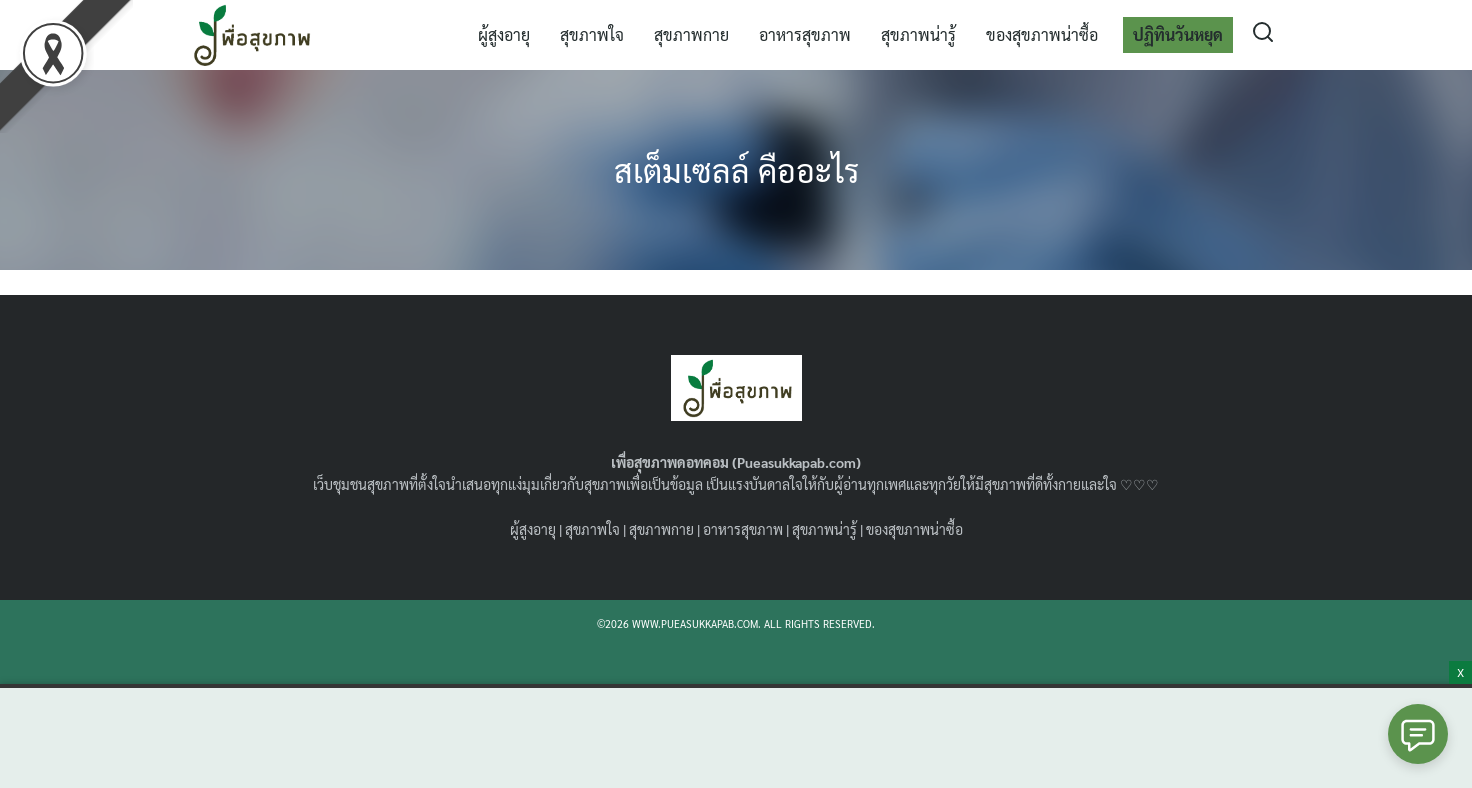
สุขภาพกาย (691, 34)
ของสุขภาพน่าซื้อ (1042, 34)
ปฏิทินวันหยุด (1178, 34)
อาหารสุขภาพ (805, 34)
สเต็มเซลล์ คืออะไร (736, 169)
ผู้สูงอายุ (504, 34)
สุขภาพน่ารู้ (918, 34)
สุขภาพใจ (592, 34)
